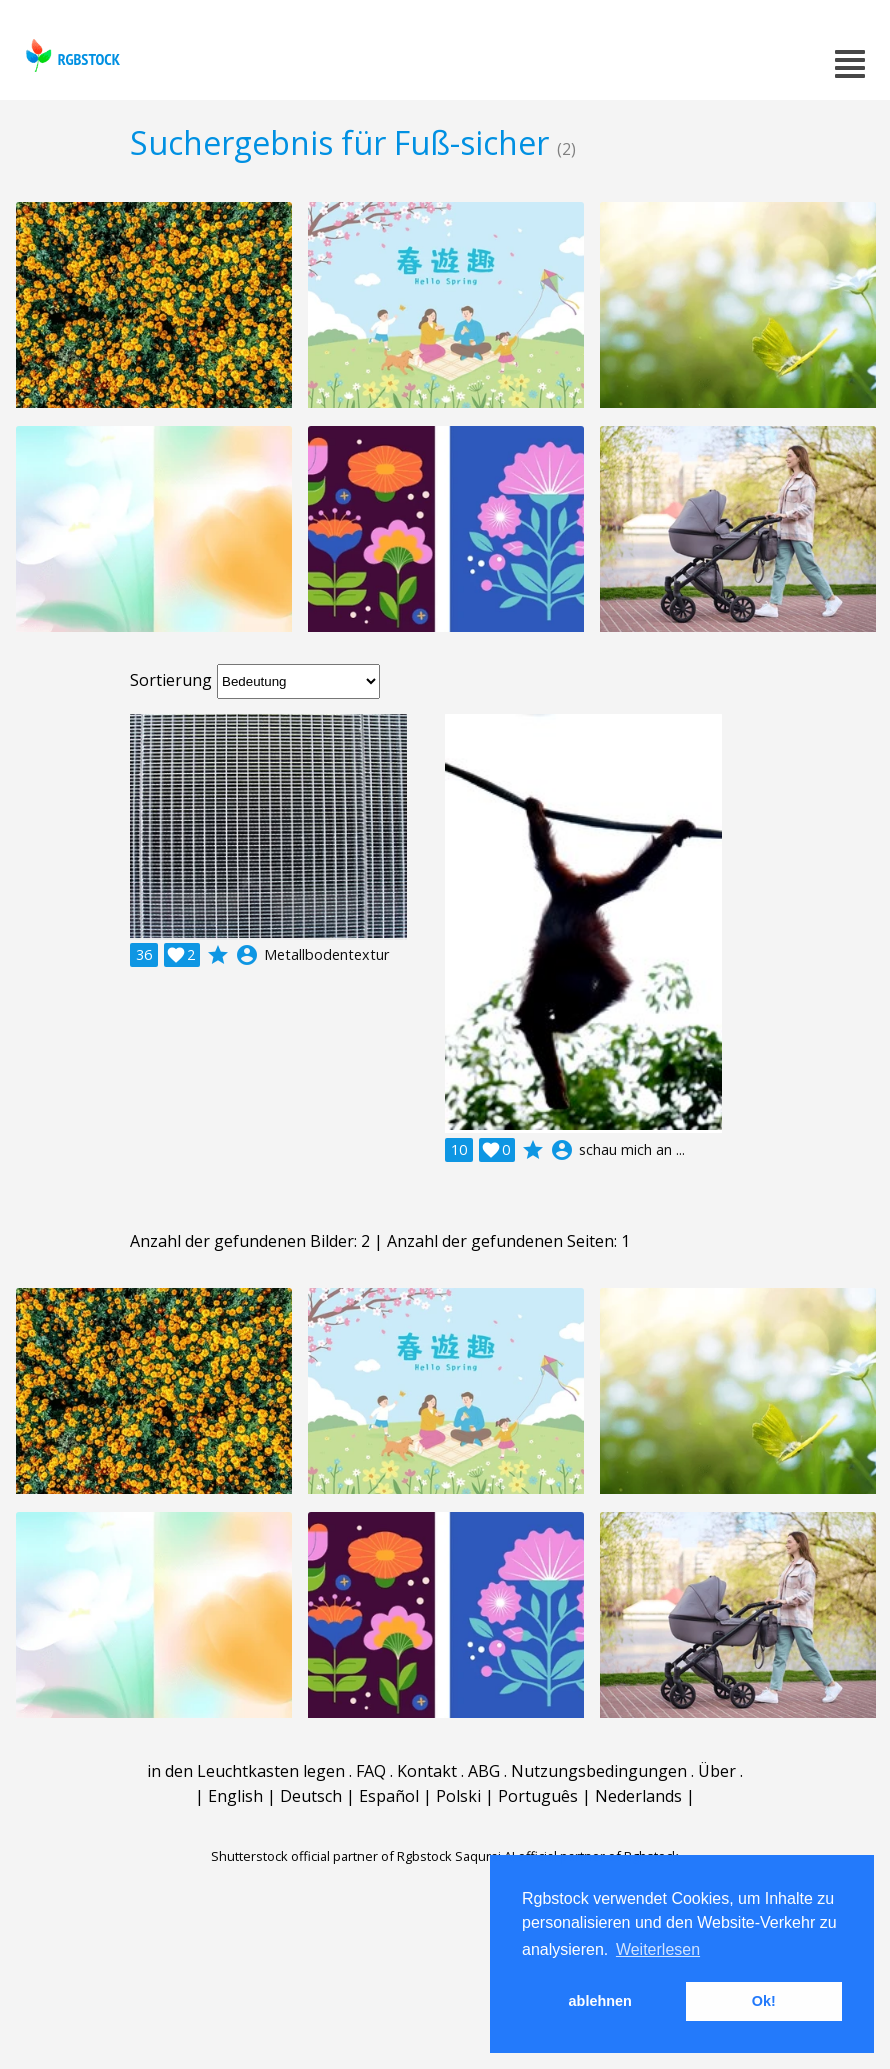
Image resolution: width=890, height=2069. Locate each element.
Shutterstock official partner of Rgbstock (331, 1856)
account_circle (247, 955)
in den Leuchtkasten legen (246, 1771)
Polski (458, 1796)
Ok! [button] (764, 2001)
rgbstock (70, 55)
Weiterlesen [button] (658, 1949)
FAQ (371, 1771)
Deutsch (311, 1796)
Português (538, 1796)
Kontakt (427, 1771)
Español (389, 1796)
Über (717, 1771)
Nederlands (638, 1796)
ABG (484, 1771)
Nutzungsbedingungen (599, 1771)
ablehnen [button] (600, 2001)
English (235, 1796)
